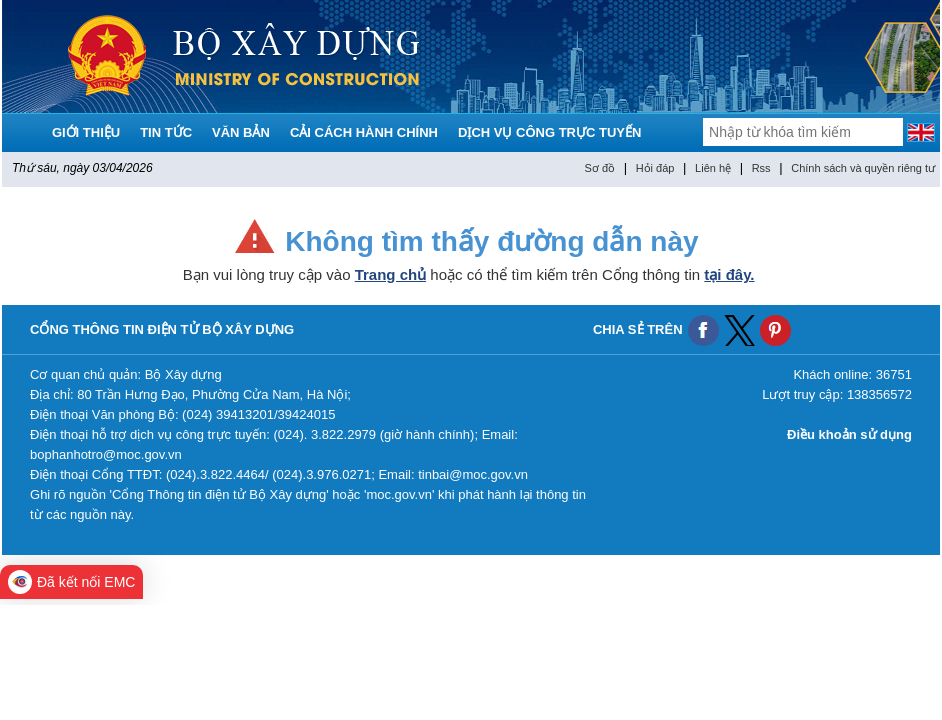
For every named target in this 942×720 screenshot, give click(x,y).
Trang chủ (391, 274)
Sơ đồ (600, 168)
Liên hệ (713, 168)
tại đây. (729, 274)
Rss (761, 168)
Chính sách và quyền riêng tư (863, 168)
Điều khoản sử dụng (849, 434)
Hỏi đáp (655, 168)
